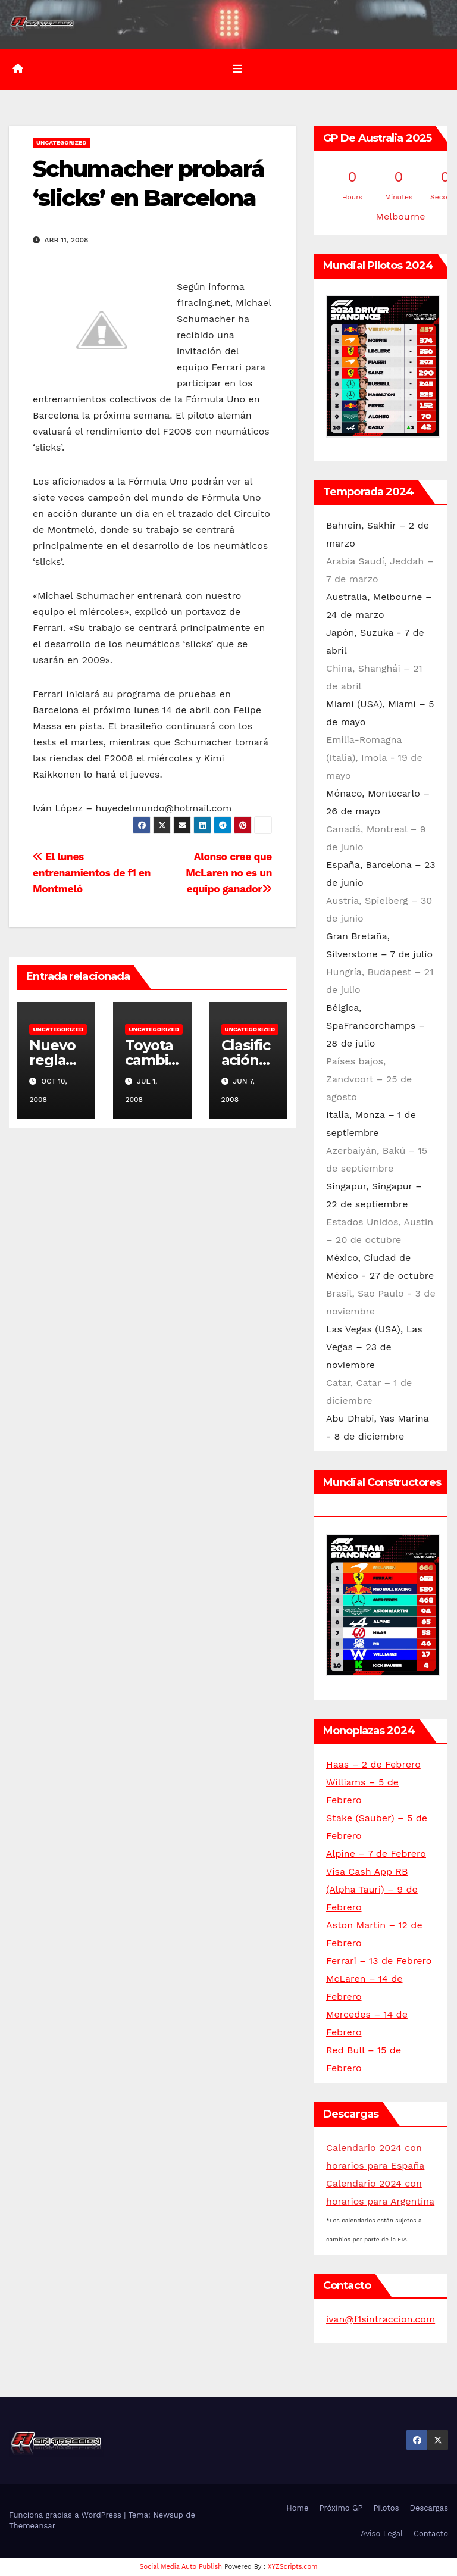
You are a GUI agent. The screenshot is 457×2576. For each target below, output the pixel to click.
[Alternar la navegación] (237, 69)
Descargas (429, 2507)
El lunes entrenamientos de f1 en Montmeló (92, 873)
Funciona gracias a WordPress (66, 2515)
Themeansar (32, 2525)
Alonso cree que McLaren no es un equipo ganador (229, 873)
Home (297, 2507)
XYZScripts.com (293, 2567)
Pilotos (386, 2507)
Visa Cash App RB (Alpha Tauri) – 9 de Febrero (372, 1889)
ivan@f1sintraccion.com (380, 2319)
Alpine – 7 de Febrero (376, 1853)
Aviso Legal (382, 2533)
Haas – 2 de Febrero (373, 1764)
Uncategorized (61, 142)
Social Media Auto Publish (181, 2567)
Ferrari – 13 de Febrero (378, 1960)
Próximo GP (340, 2507)
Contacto (431, 2533)
